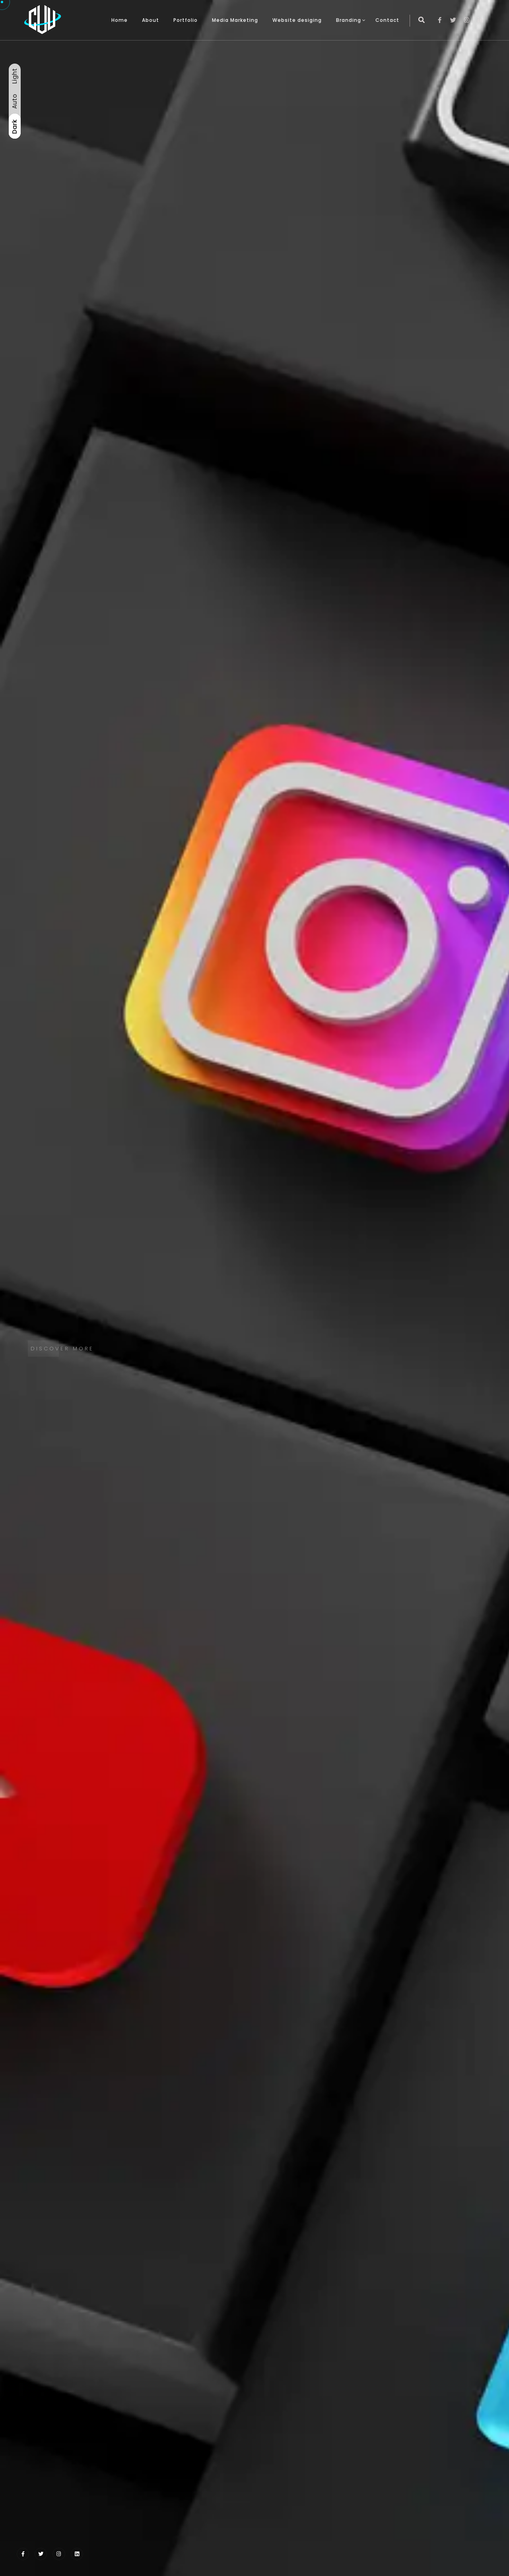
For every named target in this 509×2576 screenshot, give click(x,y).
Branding (348, 20)
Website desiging (297, 20)
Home (119, 20)
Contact (387, 20)
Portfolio (185, 20)
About (150, 20)
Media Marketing (235, 20)
